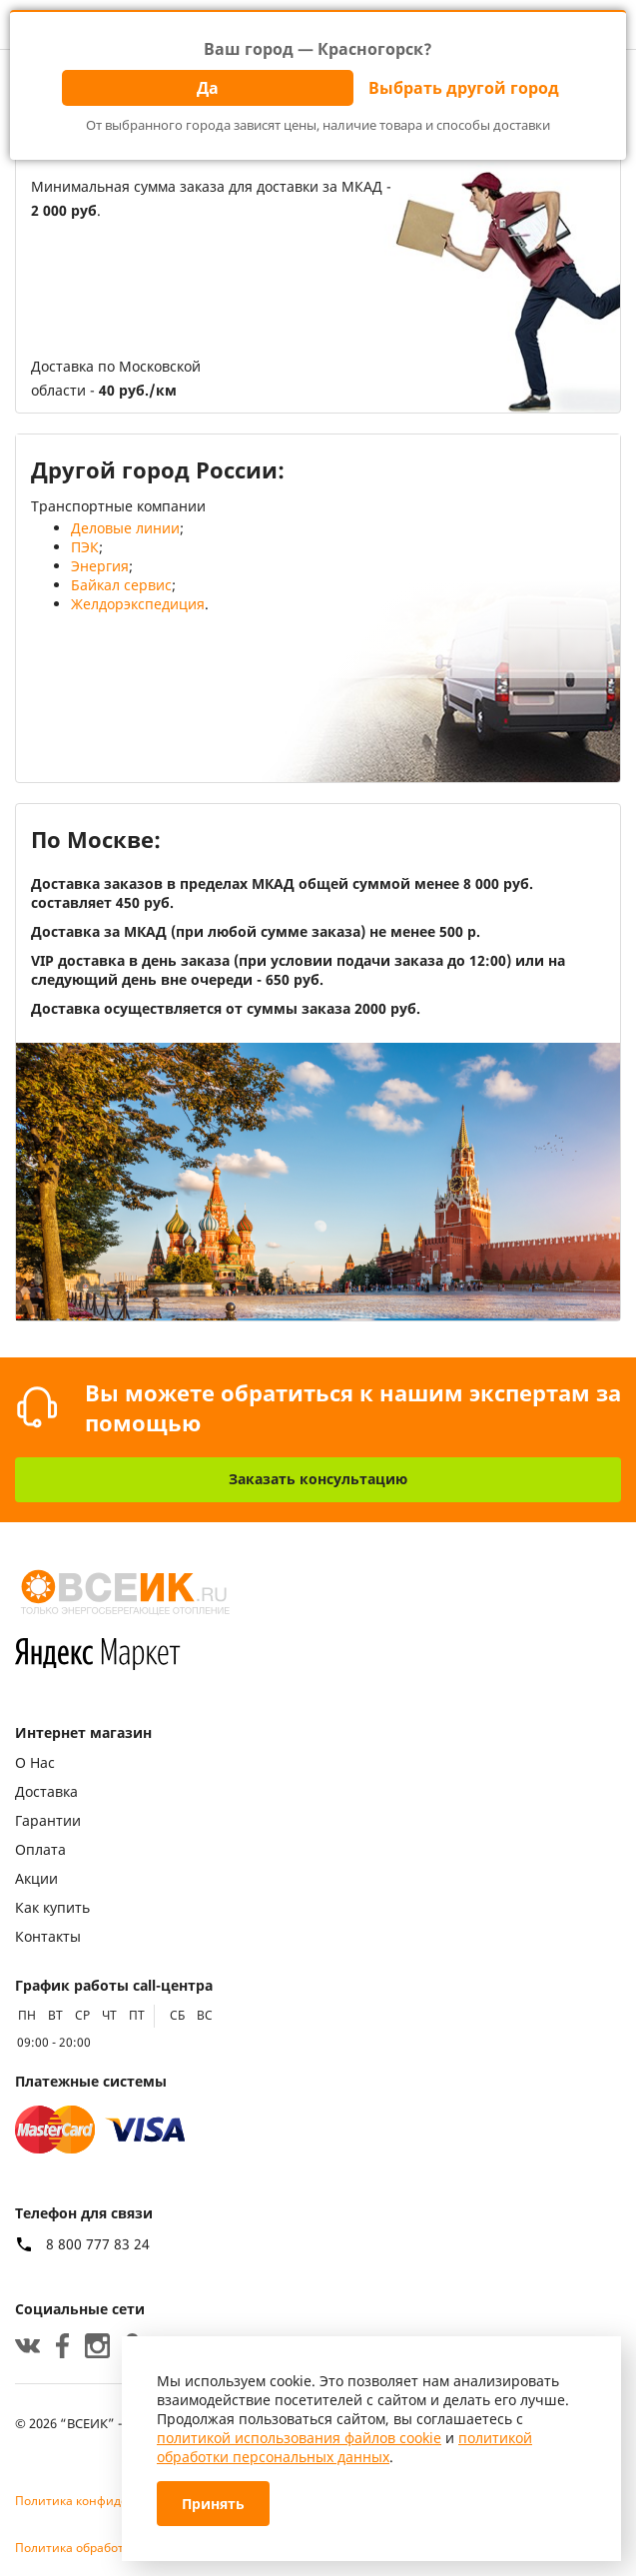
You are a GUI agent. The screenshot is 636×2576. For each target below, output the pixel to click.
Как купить (52, 1907)
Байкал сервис (121, 584)
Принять (213, 2503)
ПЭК (85, 546)
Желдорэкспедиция (138, 603)
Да (208, 88)
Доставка (46, 1791)
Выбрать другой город (463, 88)
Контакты (48, 1936)
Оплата (40, 1849)
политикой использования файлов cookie (299, 2437)
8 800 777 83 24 (98, 2244)
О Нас (35, 1762)
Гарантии (48, 1820)
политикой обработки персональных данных (344, 2447)
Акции (36, 1878)
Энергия (100, 565)
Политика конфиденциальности (111, 2500)
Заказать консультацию (318, 1478)
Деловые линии (125, 527)
